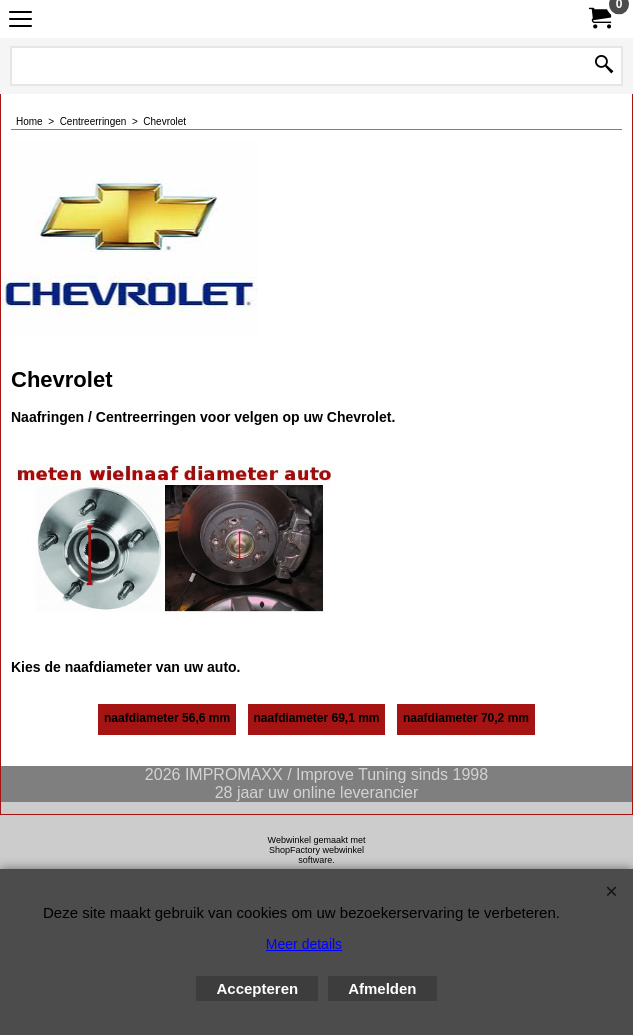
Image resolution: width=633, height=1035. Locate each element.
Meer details (304, 944)
